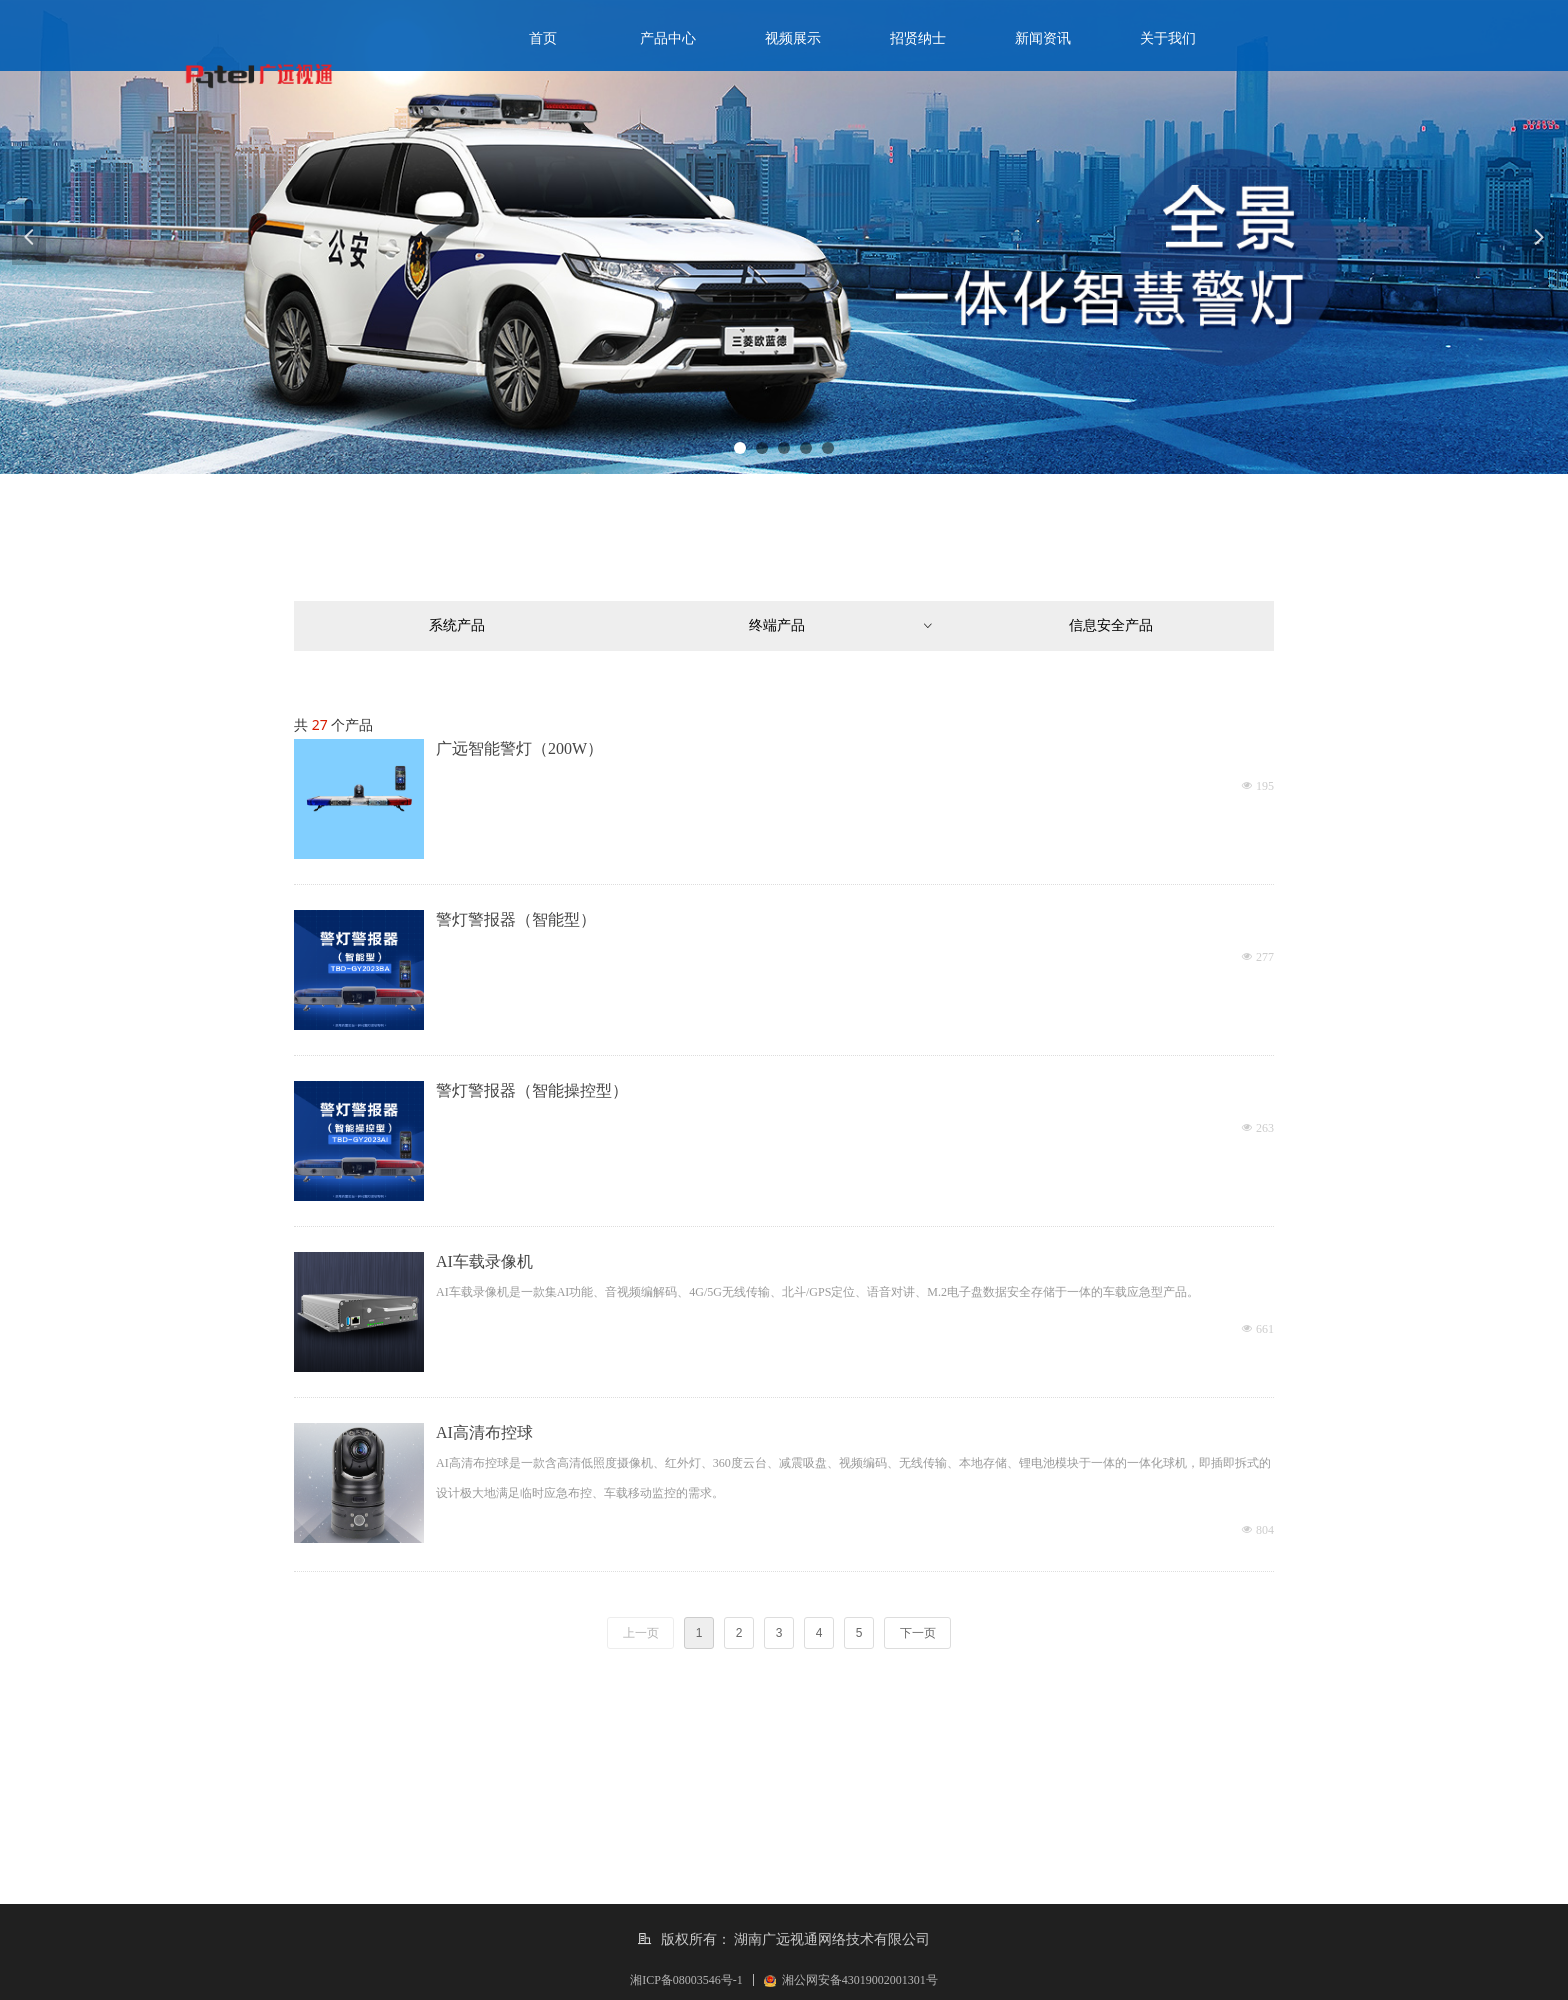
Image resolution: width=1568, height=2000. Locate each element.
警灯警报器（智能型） (516, 919)
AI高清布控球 (484, 1432)
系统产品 (457, 625)
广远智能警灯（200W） (519, 748)
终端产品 (842, 626)
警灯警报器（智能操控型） (532, 1090)
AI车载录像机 (484, 1261)
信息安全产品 (1111, 625)
